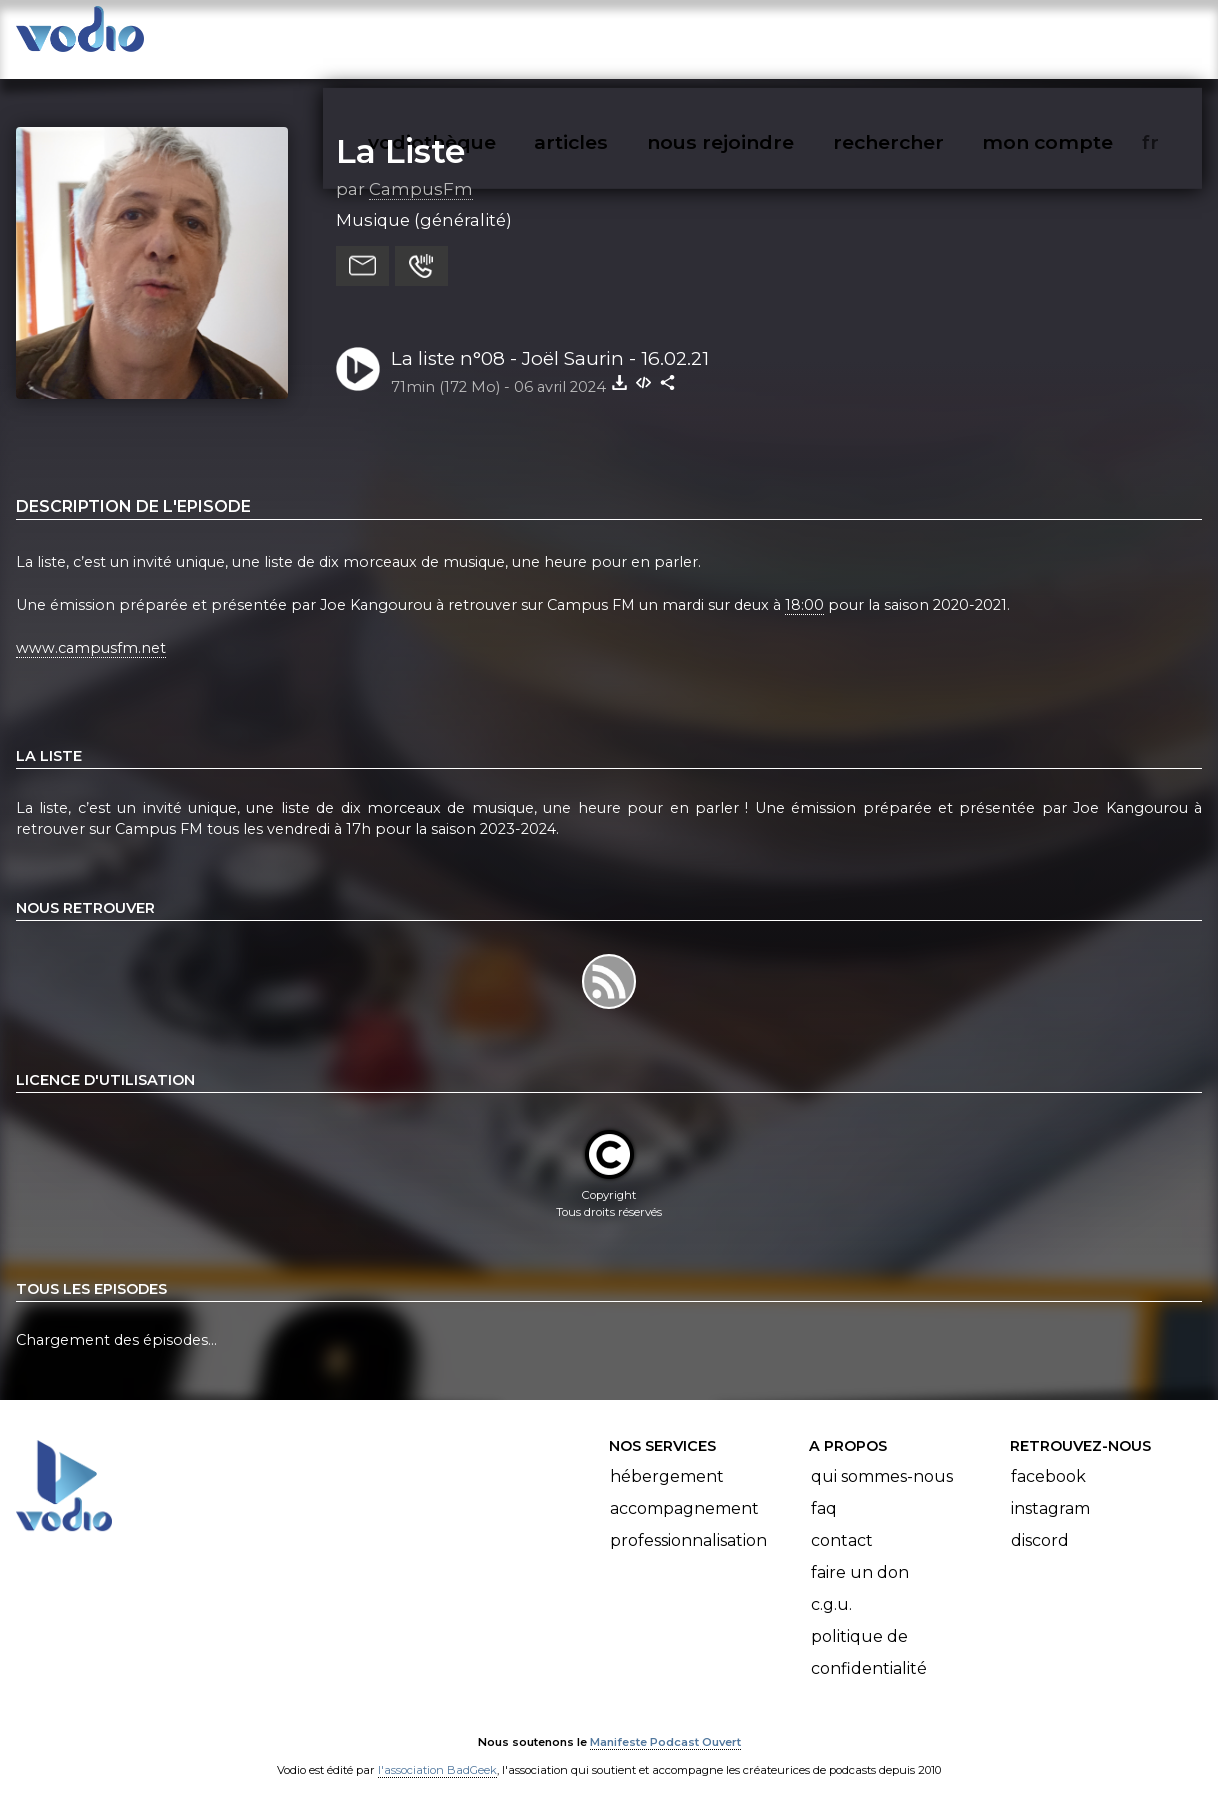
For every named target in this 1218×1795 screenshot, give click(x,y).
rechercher (924, 36)
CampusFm (421, 169)
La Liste (400, 131)
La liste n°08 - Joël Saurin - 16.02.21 (550, 338)
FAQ (824, 1488)
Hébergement (667, 1456)
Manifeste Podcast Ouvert (665, 1723)
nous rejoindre (761, 36)
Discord (1040, 1520)
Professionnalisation (688, 1520)
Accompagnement (684, 1488)
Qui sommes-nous (882, 1456)
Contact (842, 1520)
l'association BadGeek (437, 1751)
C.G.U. (831, 1584)
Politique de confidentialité (869, 1632)
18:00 (804, 585)
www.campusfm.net (91, 628)
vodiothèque (480, 36)
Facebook (1048, 1456)
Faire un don (860, 1552)
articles (616, 36)
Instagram (1050, 1488)
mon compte (1080, 36)
